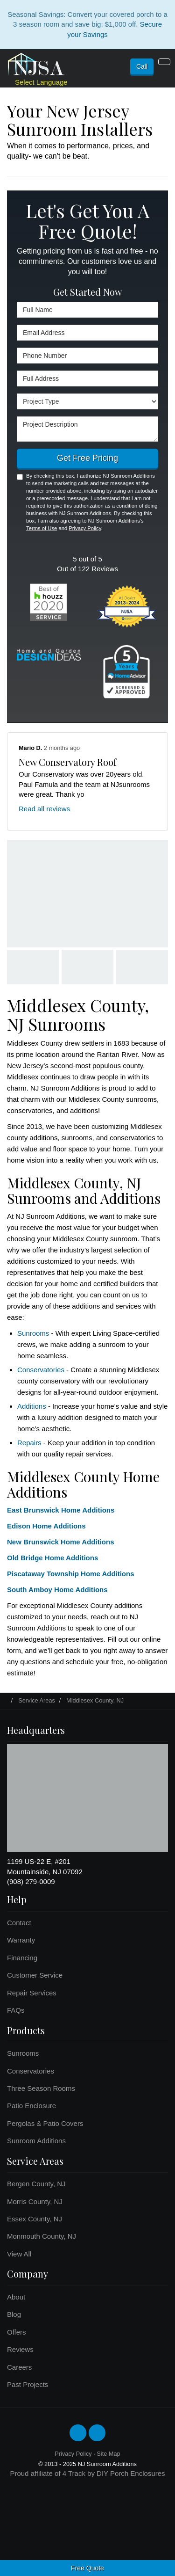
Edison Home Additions (46, 1526)
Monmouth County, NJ (41, 2236)
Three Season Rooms (41, 2088)
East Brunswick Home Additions (60, 1510)
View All (19, 2254)
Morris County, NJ (35, 2201)
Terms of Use (41, 528)
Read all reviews (44, 809)
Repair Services (31, 1993)
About (16, 2297)
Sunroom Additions (36, 2141)
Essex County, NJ (34, 2219)
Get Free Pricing (87, 458)
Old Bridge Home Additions (52, 1558)
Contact (19, 1923)
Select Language (41, 82)
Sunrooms (33, 1333)
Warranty (21, 1940)
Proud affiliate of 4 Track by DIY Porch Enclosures (87, 2473)
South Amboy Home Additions (57, 1590)
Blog (14, 2314)
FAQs (16, 2010)
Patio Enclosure (31, 2106)
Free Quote (87, 2568)
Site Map (108, 2453)
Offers (16, 2332)
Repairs (29, 1443)
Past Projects (27, 2384)
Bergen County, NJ (36, 2184)
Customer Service (35, 1975)
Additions (31, 1406)
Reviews (20, 2349)
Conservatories (40, 1370)
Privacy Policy (85, 528)
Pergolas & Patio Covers (45, 2123)
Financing (22, 1958)
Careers (19, 2367)
